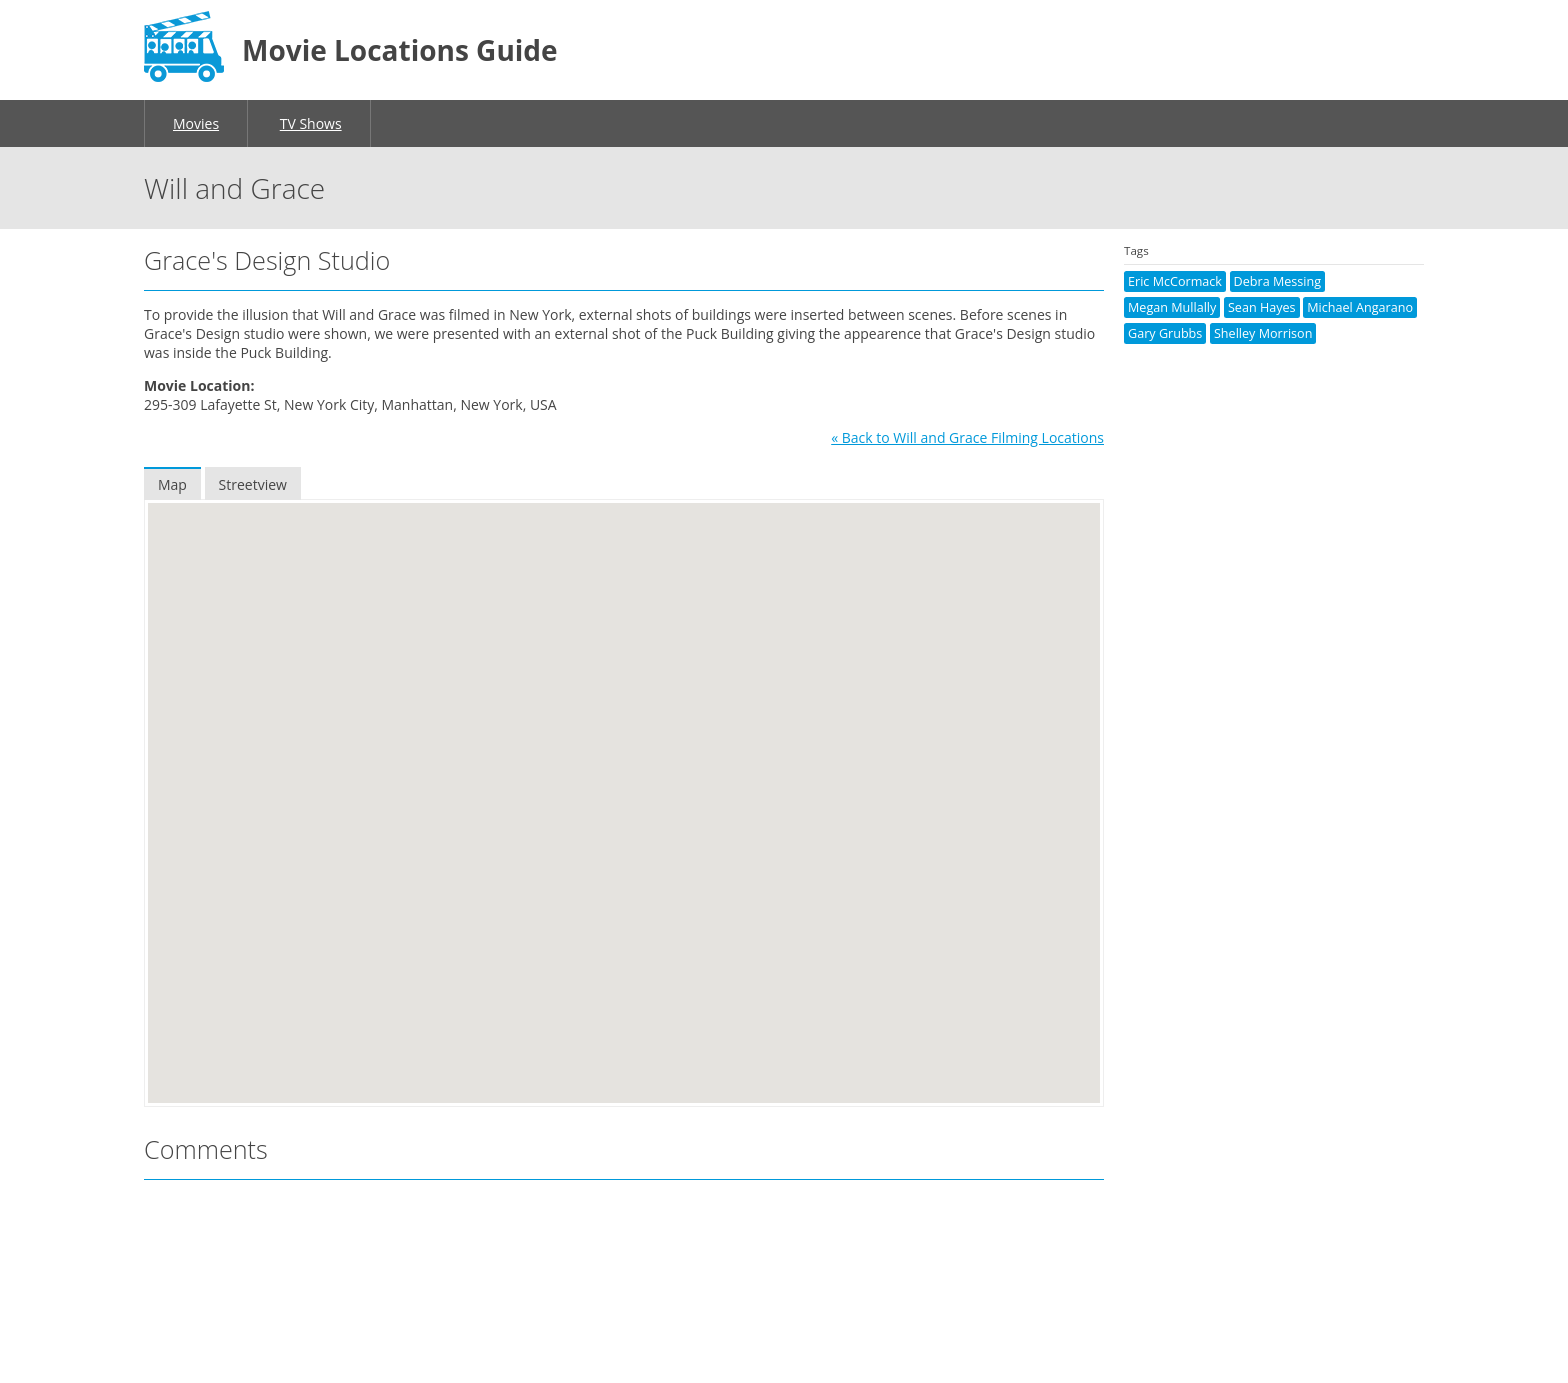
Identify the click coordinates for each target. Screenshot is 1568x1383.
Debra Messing (1277, 281)
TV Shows (311, 123)
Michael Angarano (1360, 307)
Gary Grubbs (1165, 333)
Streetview (253, 484)
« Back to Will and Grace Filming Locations (967, 437)
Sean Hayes (1262, 307)
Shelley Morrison (1263, 333)
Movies (196, 123)
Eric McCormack (1175, 281)
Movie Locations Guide (400, 50)
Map (172, 484)
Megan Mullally (1172, 307)
